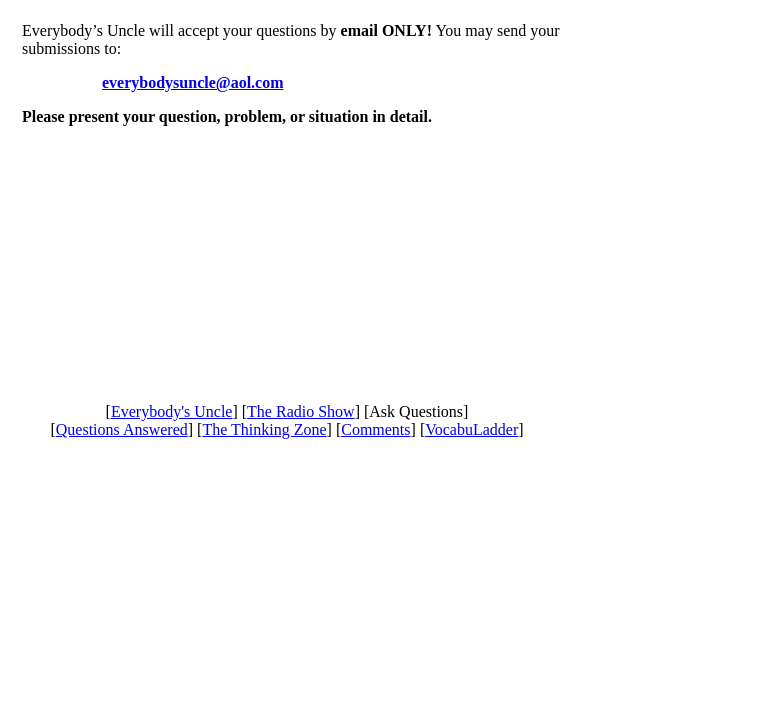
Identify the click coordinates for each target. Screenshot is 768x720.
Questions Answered (122, 429)
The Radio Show (301, 411)
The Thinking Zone (264, 429)
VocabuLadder (471, 429)
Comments (375, 429)
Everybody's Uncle (172, 411)
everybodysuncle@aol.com (193, 82)
